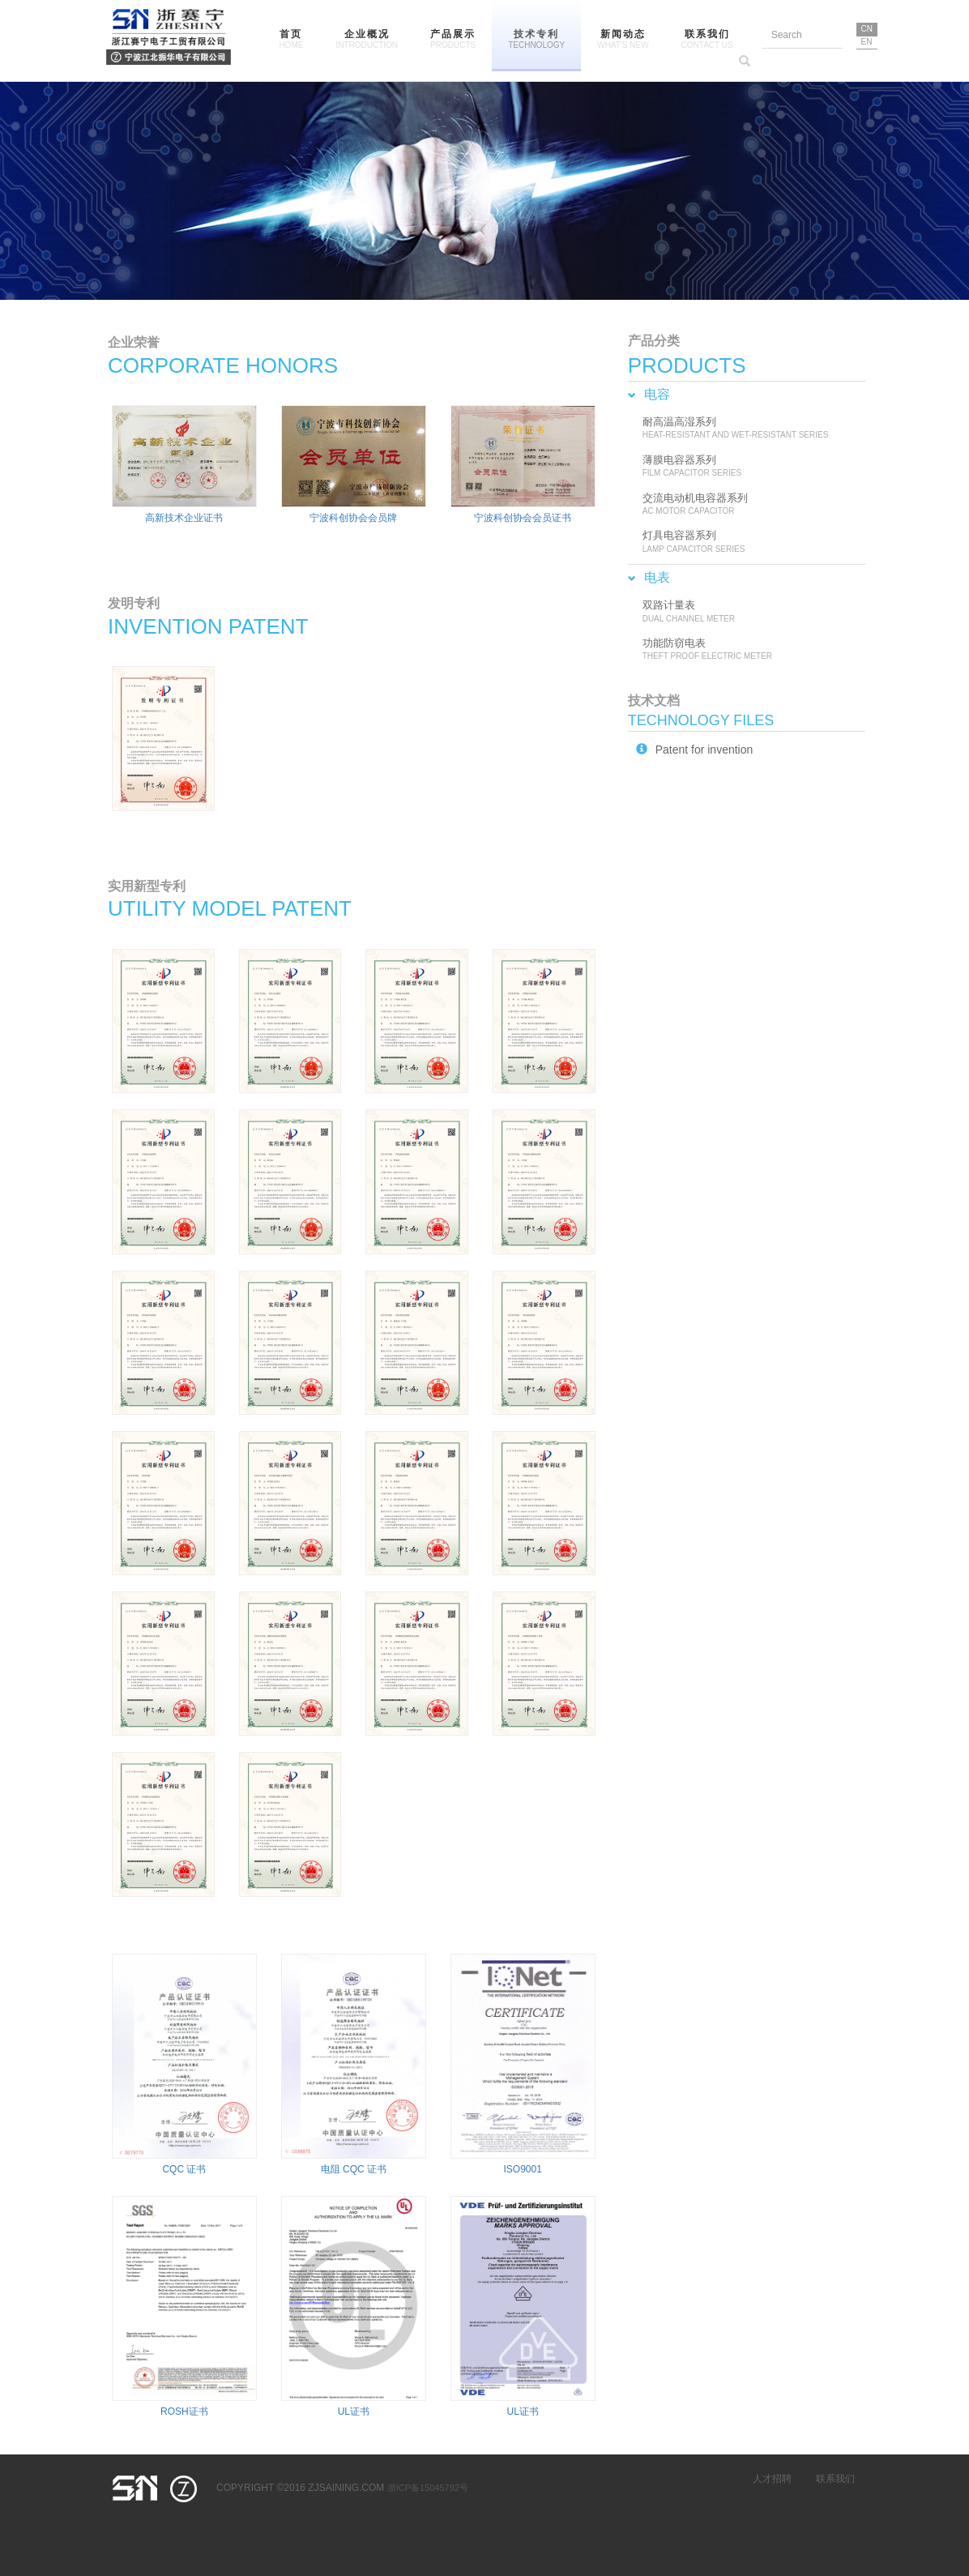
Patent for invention (694, 749)
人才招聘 (772, 2478)
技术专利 (536, 39)
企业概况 (366, 39)
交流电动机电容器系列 (749, 505)
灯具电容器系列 (749, 542)
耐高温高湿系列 (749, 429)
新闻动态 (622, 39)
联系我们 (707, 39)
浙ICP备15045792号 (427, 2488)
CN (867, 28)
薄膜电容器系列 (749, 467)
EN (867, 41)
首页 (291, 39)
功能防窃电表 (749, 650)
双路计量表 (749, 612)
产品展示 (453, 39)
